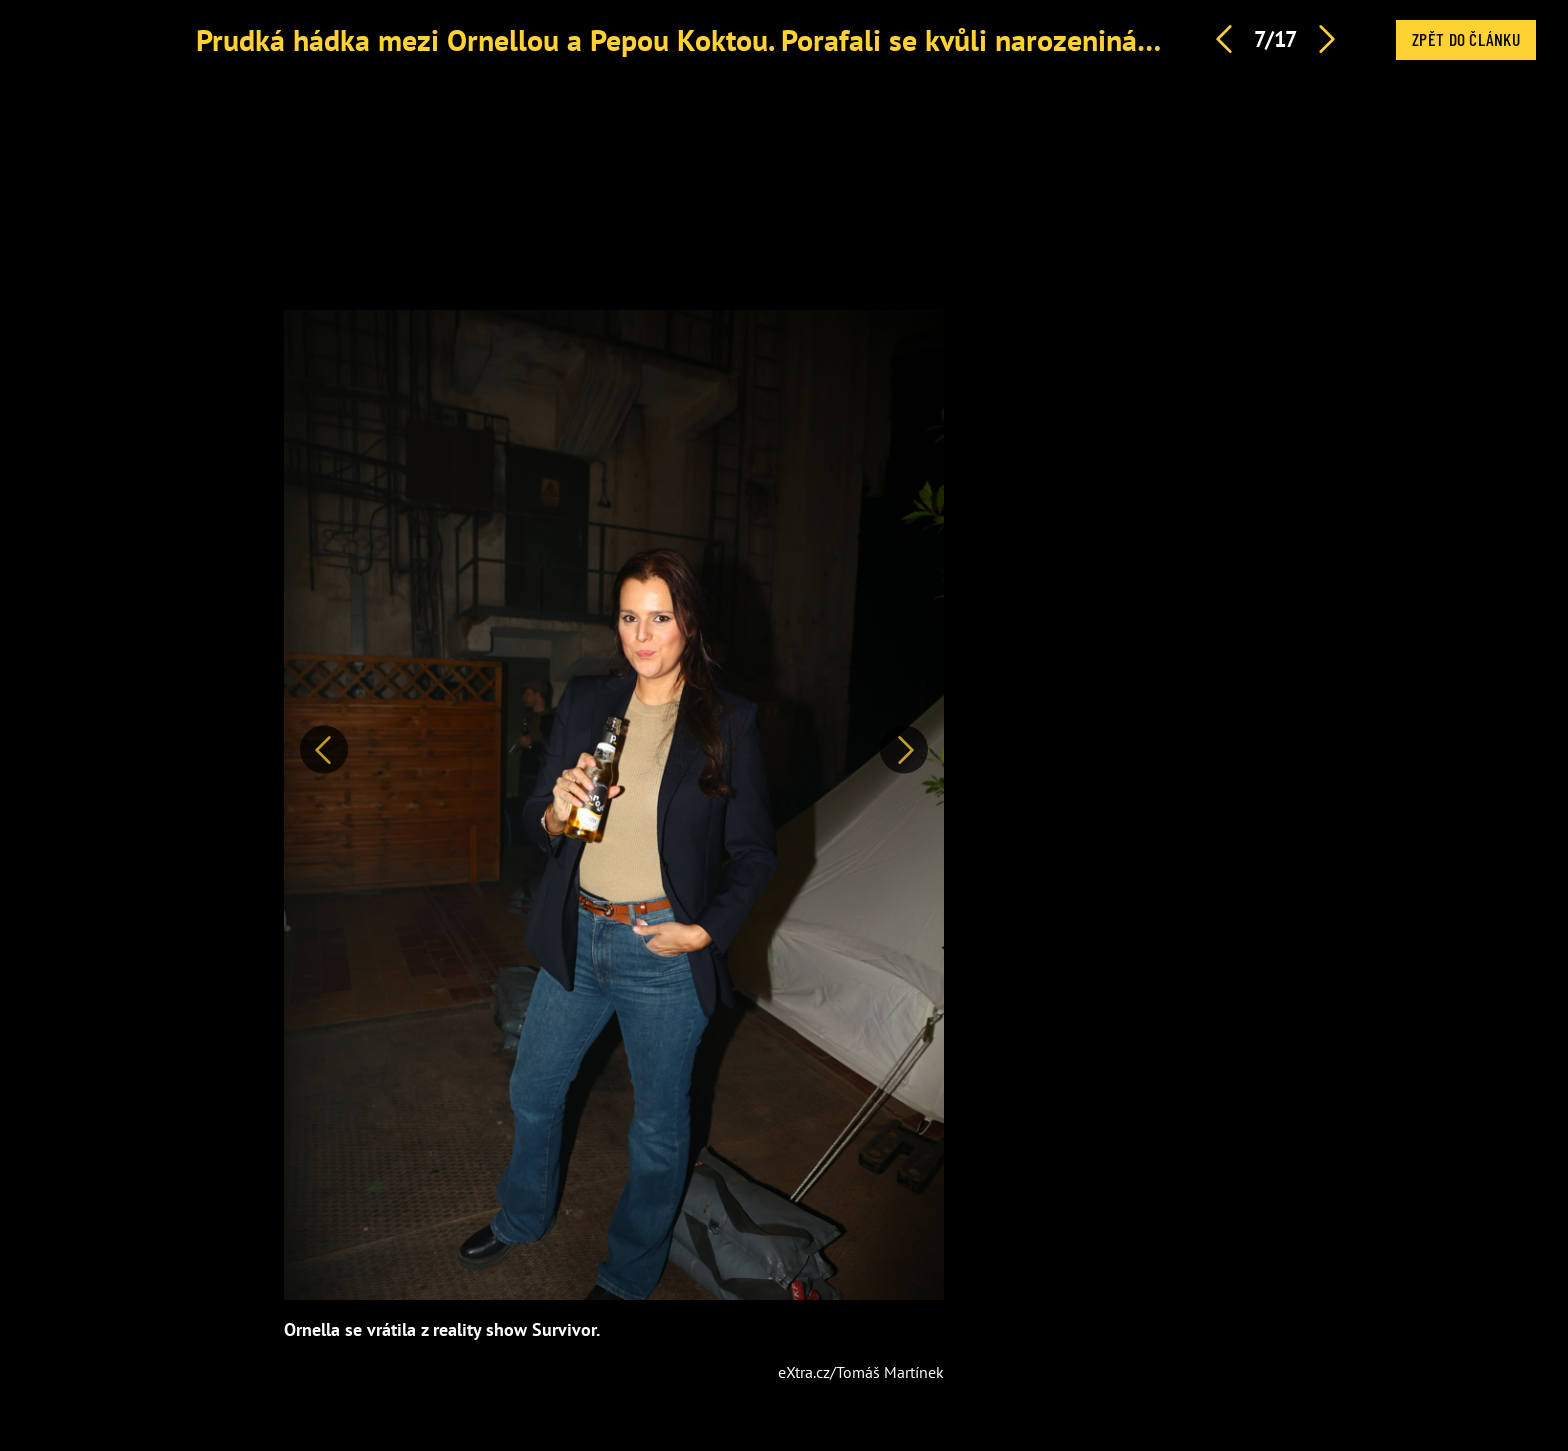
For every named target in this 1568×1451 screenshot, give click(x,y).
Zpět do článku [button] (1466, 39)
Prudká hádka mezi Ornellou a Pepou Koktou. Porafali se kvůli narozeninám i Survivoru (751, 39)
